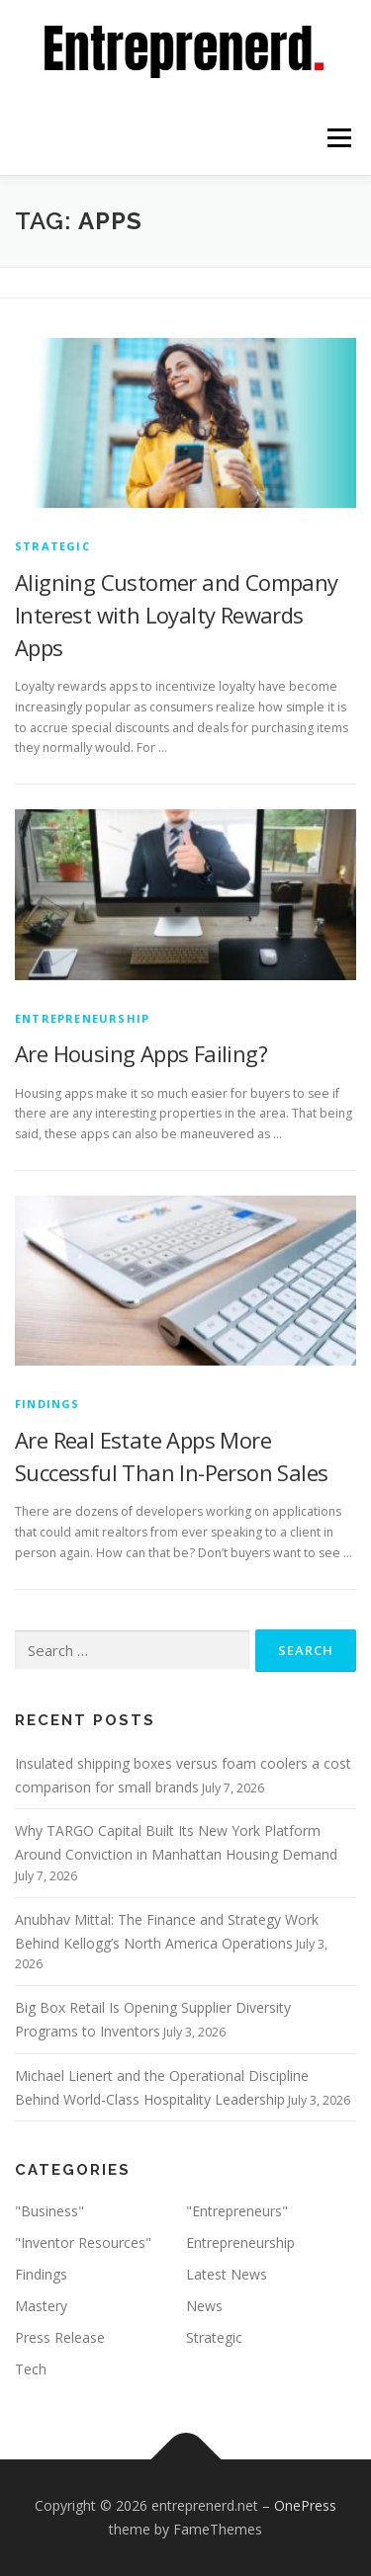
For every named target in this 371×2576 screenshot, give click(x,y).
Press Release (60, 2337)
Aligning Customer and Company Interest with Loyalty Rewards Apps (176, 614)
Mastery (41, 2305)
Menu (338, 137)
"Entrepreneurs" (237, 2211)
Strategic (52, 546)
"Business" (49, 2211)
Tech (30, 2369)
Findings (47, 1403)
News (204, 2305)
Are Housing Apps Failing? (141, 1053)
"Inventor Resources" (83, 2242)
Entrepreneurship (82, 1018)
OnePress (305, 2505)
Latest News (226, 2274)
